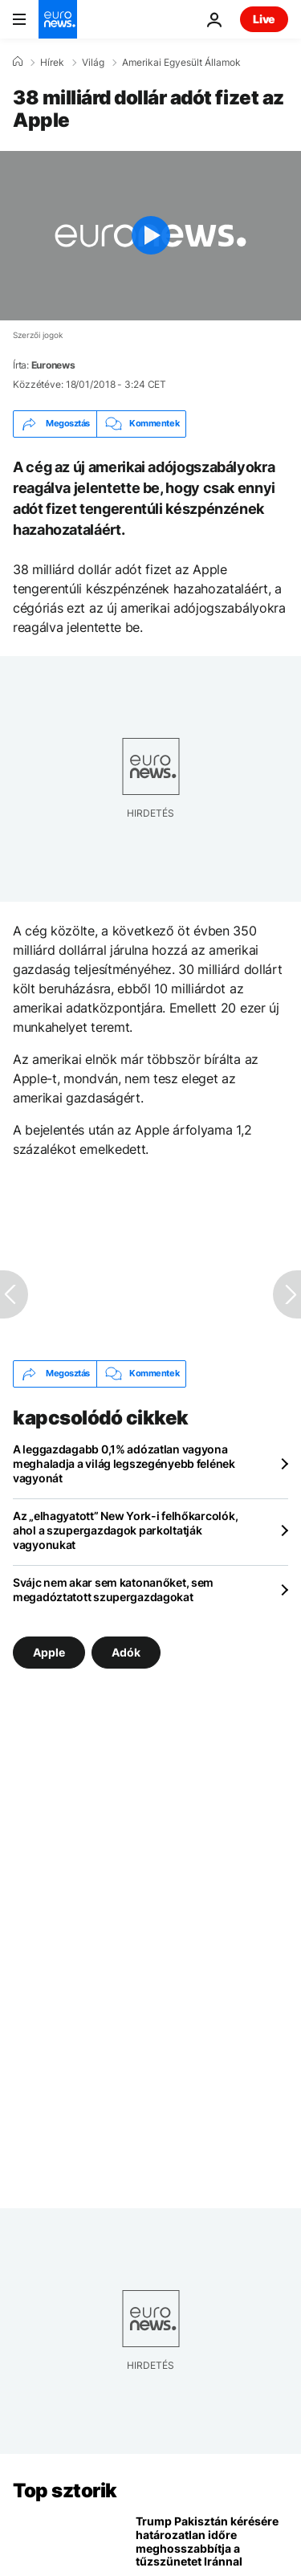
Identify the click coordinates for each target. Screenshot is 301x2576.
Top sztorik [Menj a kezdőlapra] (65, 2490)
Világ (93, 62)
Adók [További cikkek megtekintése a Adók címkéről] (126, 1651)
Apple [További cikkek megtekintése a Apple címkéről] (49, 1651)
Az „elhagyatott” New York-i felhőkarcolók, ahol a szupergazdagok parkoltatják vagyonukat (125, 1530)
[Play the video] (150, 235)
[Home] (17, 61)
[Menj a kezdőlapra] (58, 19)
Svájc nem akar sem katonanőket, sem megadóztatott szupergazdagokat (113, 1589)
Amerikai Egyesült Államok (181, 62)
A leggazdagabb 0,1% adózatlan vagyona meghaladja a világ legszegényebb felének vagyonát (124, 1463)
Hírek (52, 62)
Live (264, 19)
